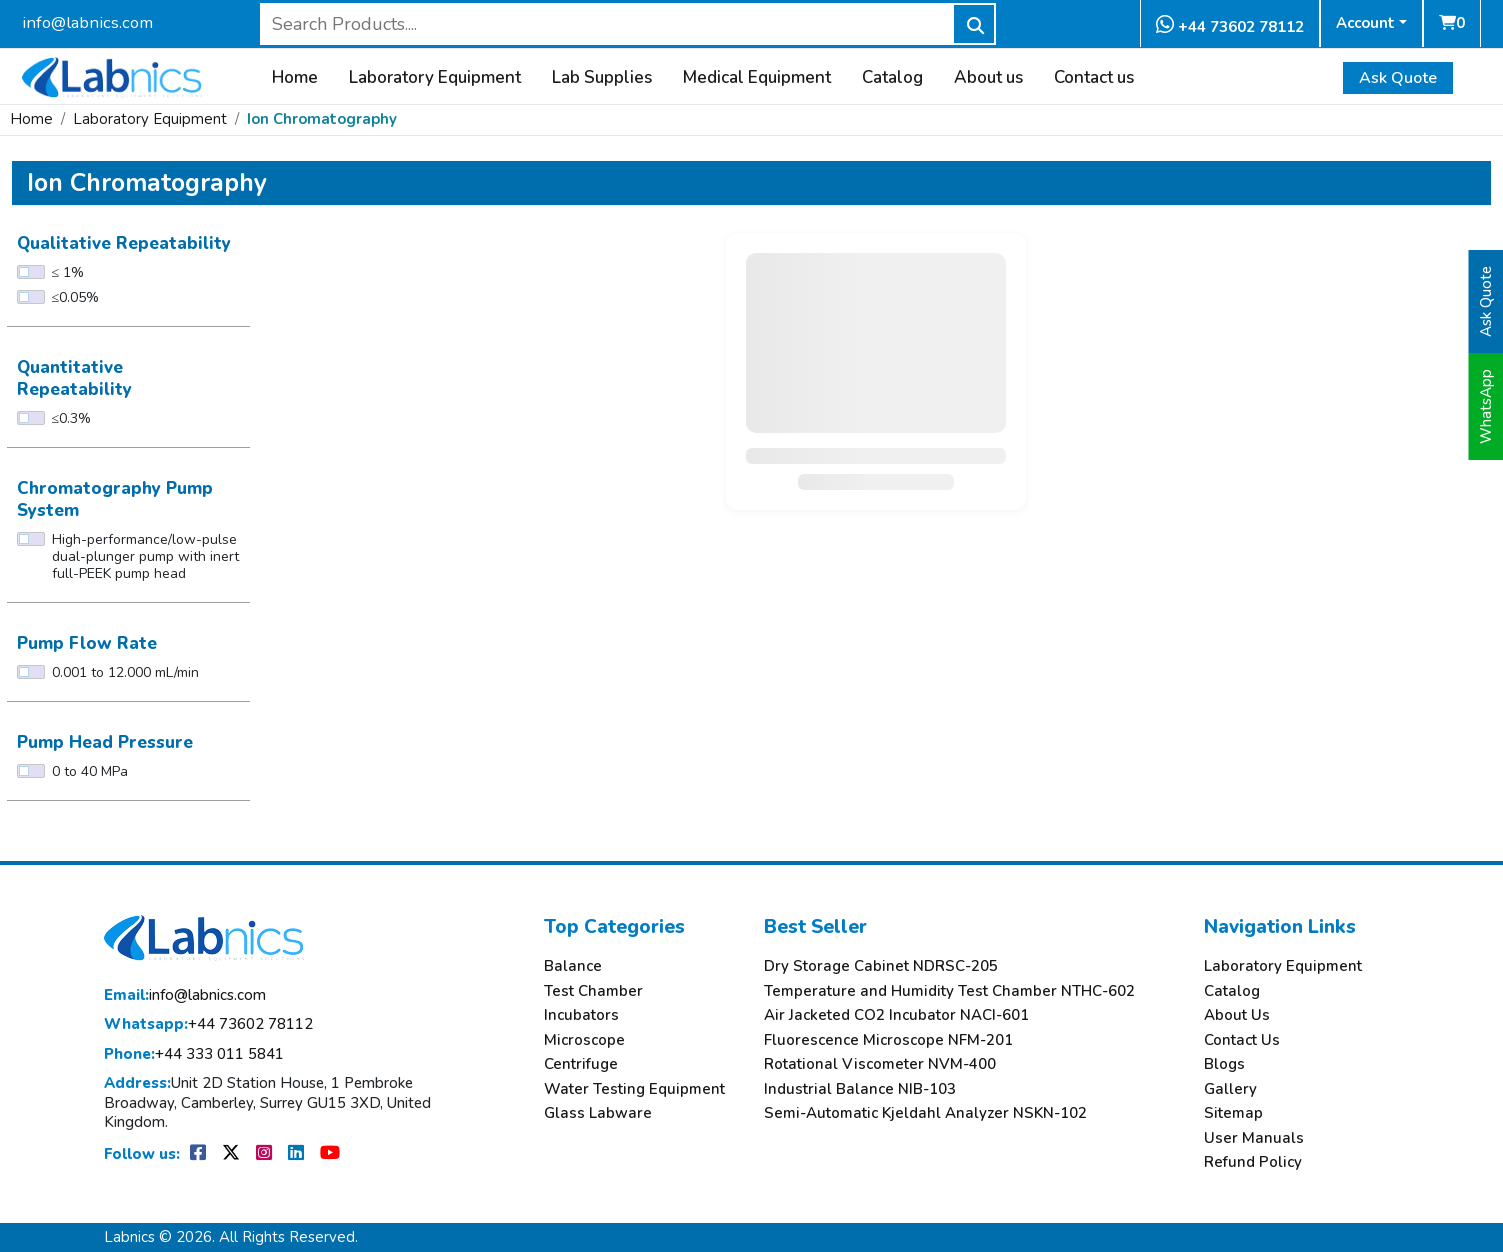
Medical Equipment (757, 78)
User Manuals (1254, 1138)
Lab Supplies (602, 78)
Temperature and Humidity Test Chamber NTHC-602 (949, 991)
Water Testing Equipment (634, 1089)
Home (295, 78)
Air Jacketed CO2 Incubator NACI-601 (896, 1015)
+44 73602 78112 (1230, 25)
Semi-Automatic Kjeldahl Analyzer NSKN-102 (925, 1113)
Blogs (1224, 1064)
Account (1365, 23)
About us (988, 78)
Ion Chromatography (322, 119)
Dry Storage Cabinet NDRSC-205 (881, 966)
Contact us (1094, 78)
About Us (1237, 1015)
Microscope (584, 1040)
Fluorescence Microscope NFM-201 (888, 1040)
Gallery (1230, 1089)
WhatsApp (1486, 406)
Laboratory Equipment (435, 78)
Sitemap (1233, 1113)
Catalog (892, 78)
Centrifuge (581, 1064)
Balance (573, 966)
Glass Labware (598, 1113)
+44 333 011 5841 (194, 1054)
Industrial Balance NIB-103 (860, 1089)
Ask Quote (1398, 78)
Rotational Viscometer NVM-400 (880, 1064)
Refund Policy (1253, 1162)
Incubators (581, 1015)
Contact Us (1242, 1040)
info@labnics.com (87, 22)
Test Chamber (593, 991)
